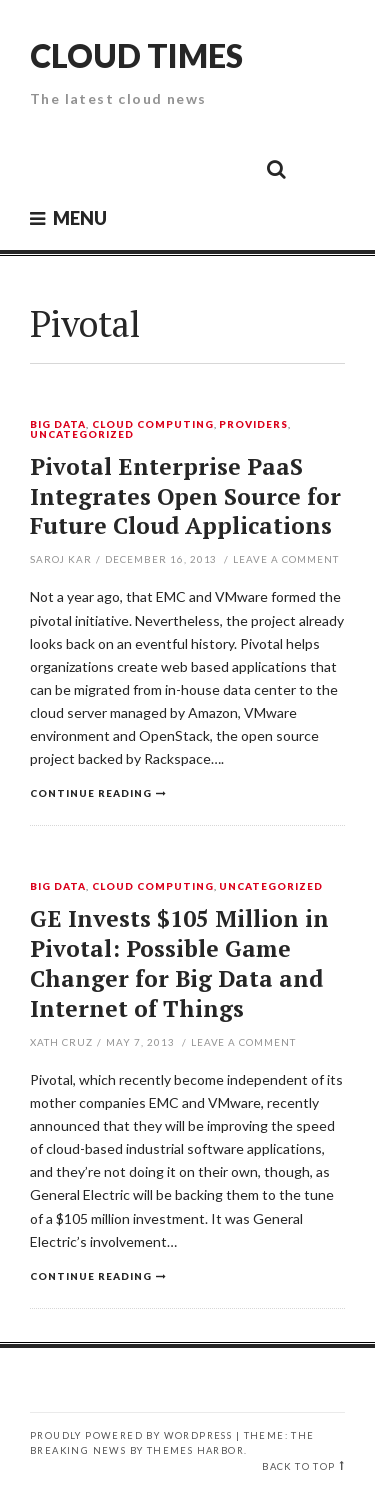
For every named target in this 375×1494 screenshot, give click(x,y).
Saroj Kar (61, 559)
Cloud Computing (153, 425)
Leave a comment (286, 559)
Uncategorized (82, 435)
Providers (253, 425)
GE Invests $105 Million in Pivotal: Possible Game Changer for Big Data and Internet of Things (179, 963)
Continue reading (91, 793)
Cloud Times (136, 55)
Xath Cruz (61, 1042)
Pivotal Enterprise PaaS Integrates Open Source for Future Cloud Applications (185, 496)
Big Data (58, 425)
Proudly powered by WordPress (131, 1435)
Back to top (298, 1466)
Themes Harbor (195, 1450)
